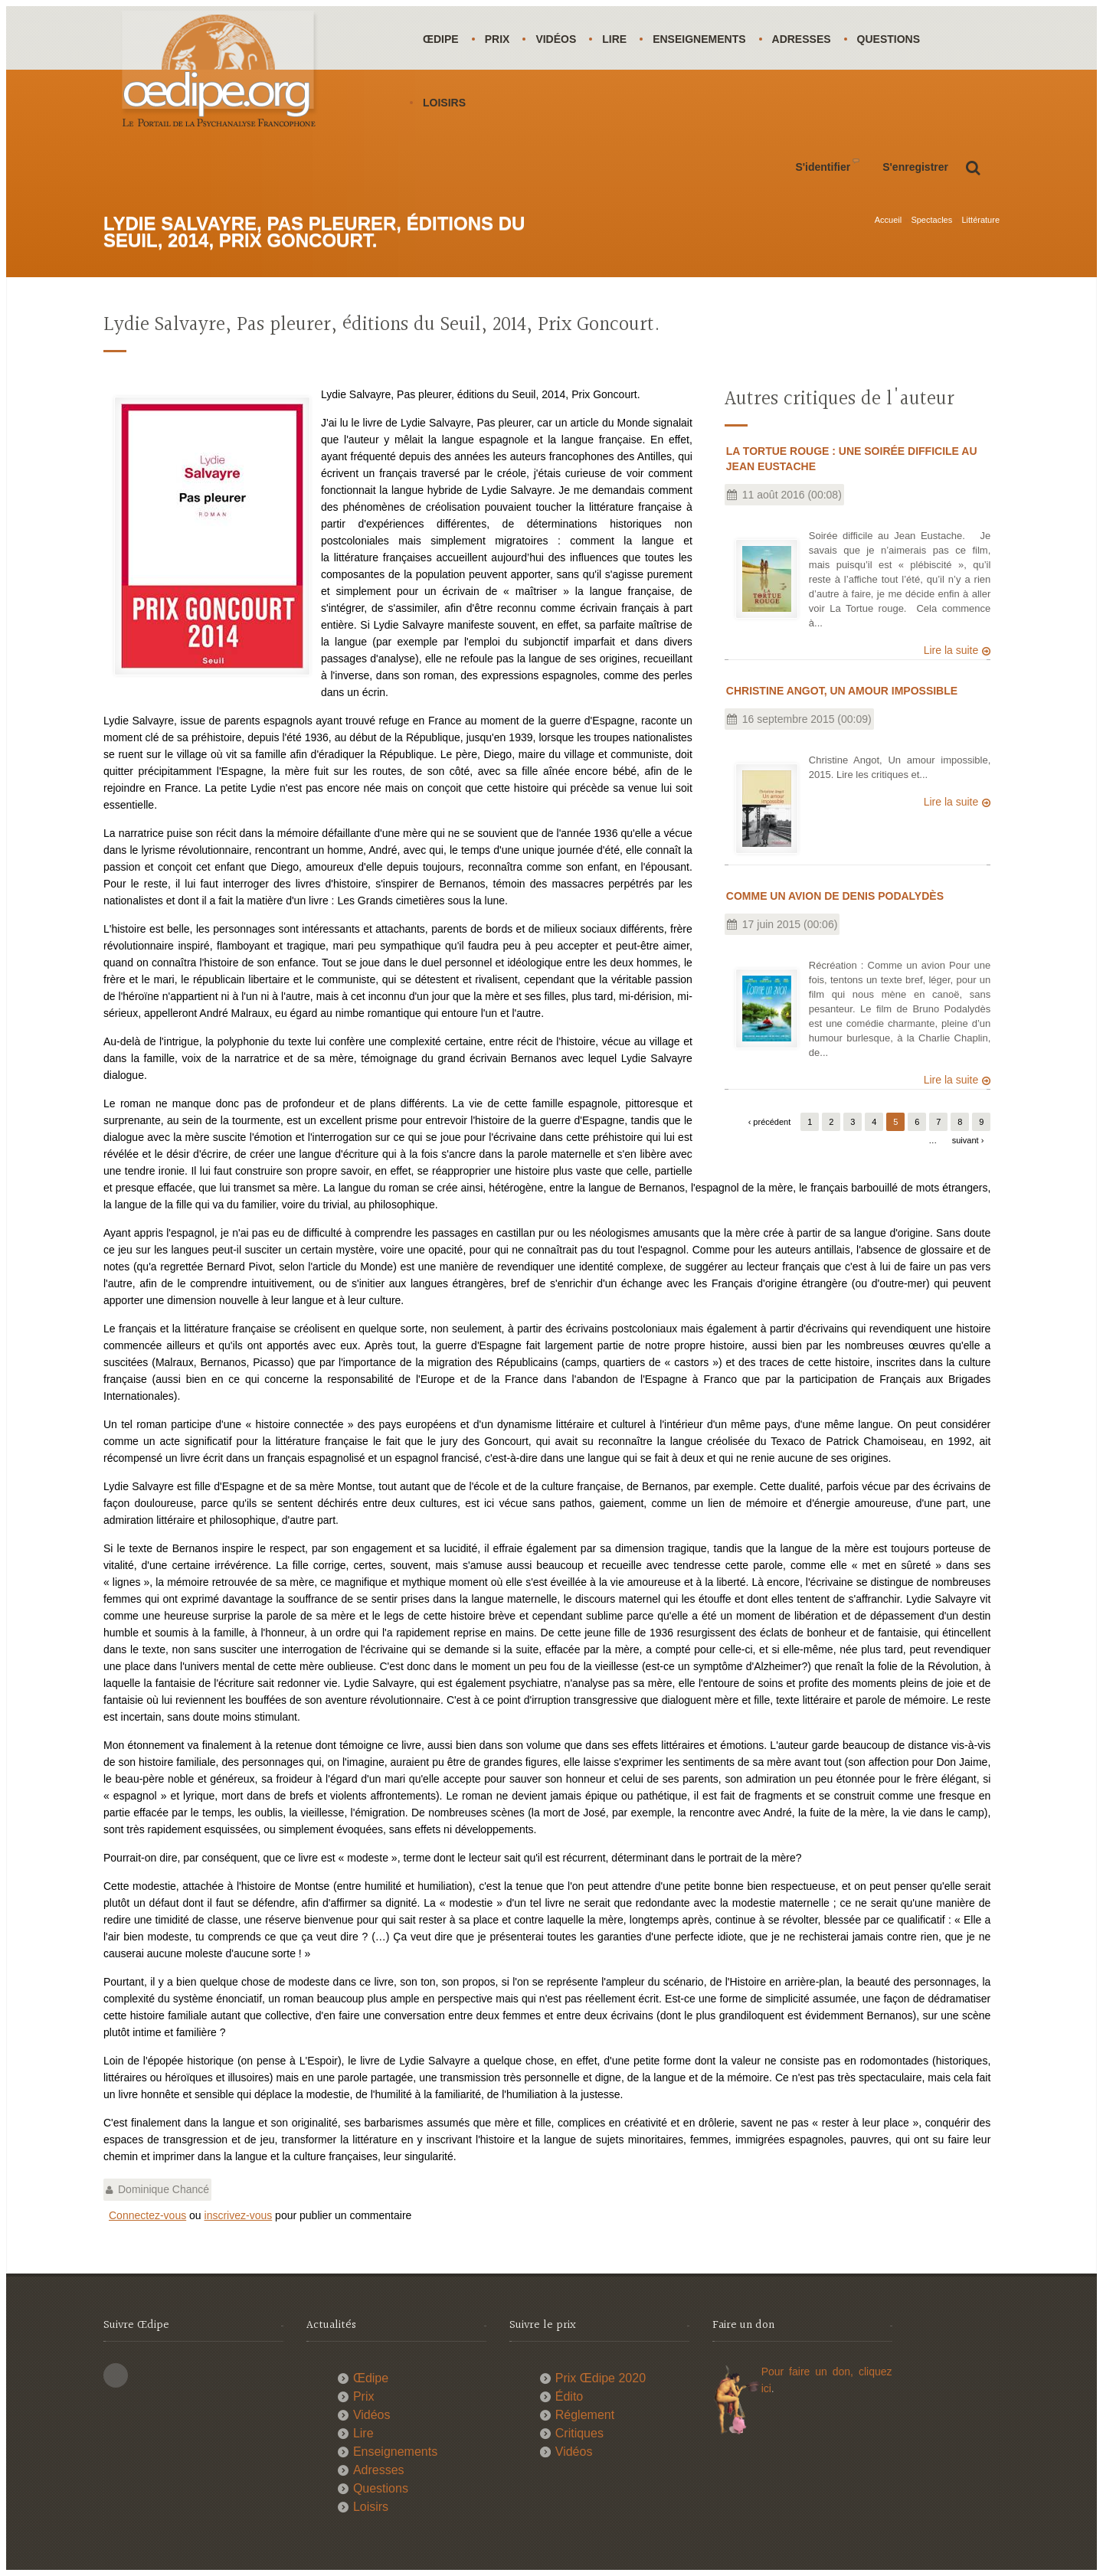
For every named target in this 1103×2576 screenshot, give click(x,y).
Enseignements (699, 39)
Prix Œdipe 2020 (600, 2378)
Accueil (888, 219)
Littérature (980, 219)
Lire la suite (951, 650)
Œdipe (441, 39)
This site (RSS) (115, 2375)
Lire (614, 39)
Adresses (801, 39)
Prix (497, 39)
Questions (888, 39)
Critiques (579, 2433)
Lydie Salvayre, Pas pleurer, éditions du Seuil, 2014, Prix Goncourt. (381, 325)
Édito (569, 2396)
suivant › (968, 1140)
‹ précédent (769, 1121)
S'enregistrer (915, 167)
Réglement (584, 2414)
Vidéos (555, 39)
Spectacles (931, 219)
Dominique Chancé (163, 2189)
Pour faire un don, (810, 2371)
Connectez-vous (147, 2215)
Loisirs (444, 102)
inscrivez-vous (239, 2215)
